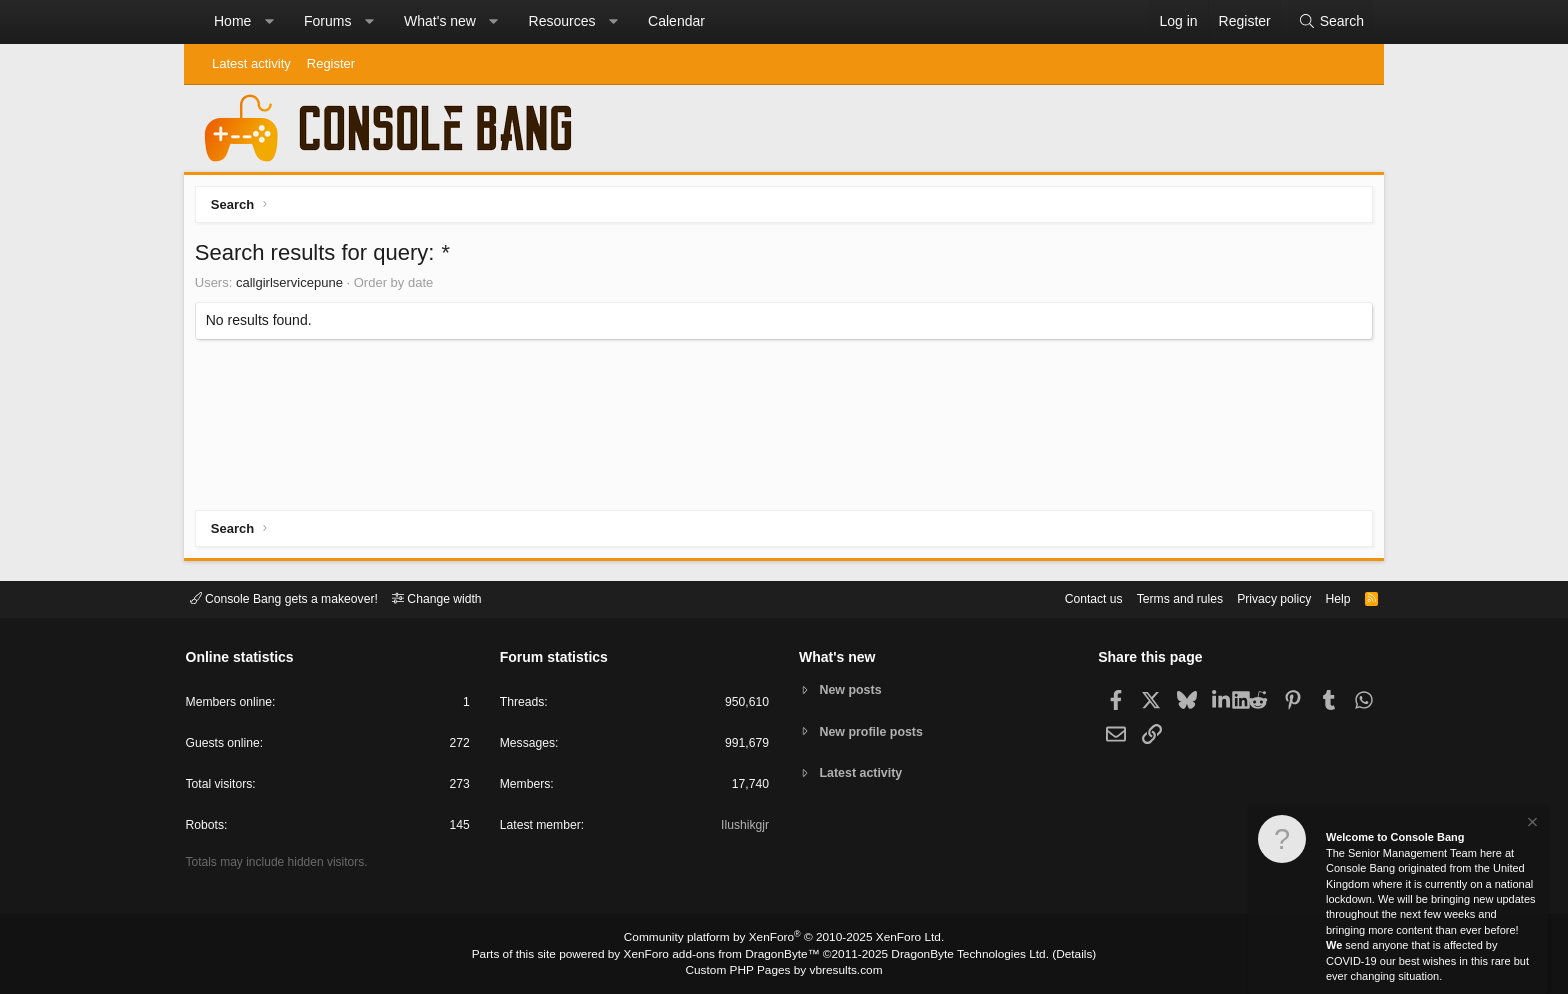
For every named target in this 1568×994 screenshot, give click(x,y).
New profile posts (875, 731)
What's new (440, 21)
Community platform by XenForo (784, 940)
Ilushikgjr (743, 828)
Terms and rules (1159, 597)
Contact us (1067, 597)
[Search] (1331, 22)
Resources (562, 21)
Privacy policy (1259, 597)
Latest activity (251, 63)
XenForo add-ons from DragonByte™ (726, 955)
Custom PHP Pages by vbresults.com (783, 971)
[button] (269, 22)
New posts (853, 689)
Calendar (676, 21)
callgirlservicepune (293, 286)
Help (1327, 597)
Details (1054, 955)
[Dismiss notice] (1531, 824)
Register (331, 63)
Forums (327, 21)
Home (232, 21)
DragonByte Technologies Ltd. (957, 955)
